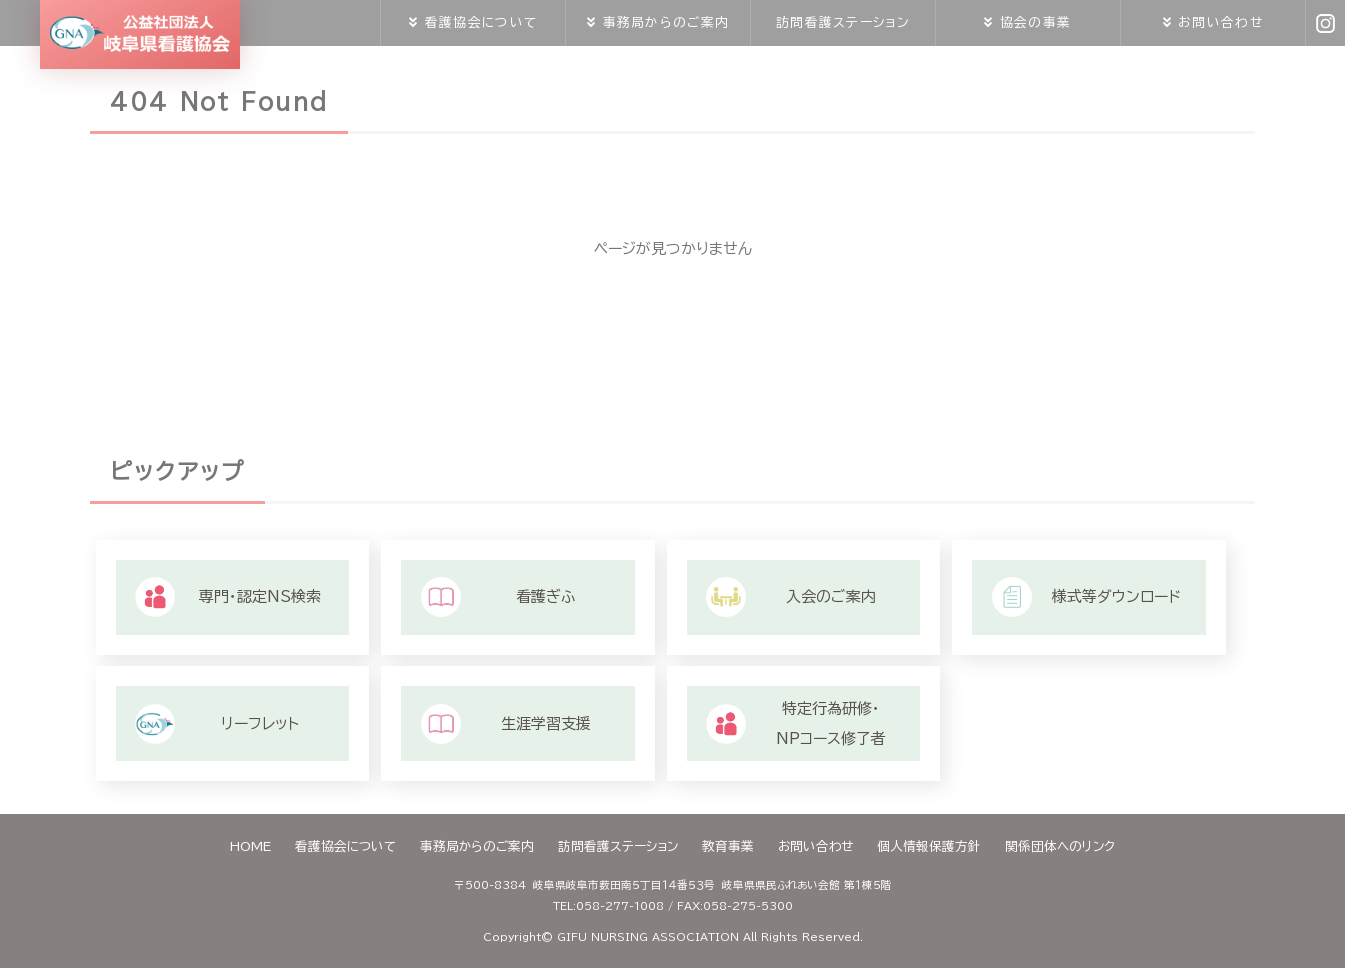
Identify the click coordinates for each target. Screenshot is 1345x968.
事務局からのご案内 (666, 22)
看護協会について (481, 22)
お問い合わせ (1220, 22)
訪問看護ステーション (843, 22)
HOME (250, 846)
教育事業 (728, 846)
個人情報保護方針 (929, 846)
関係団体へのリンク (1060, 846)
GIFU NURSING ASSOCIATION (648, 937)
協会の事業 (1035, 22)
